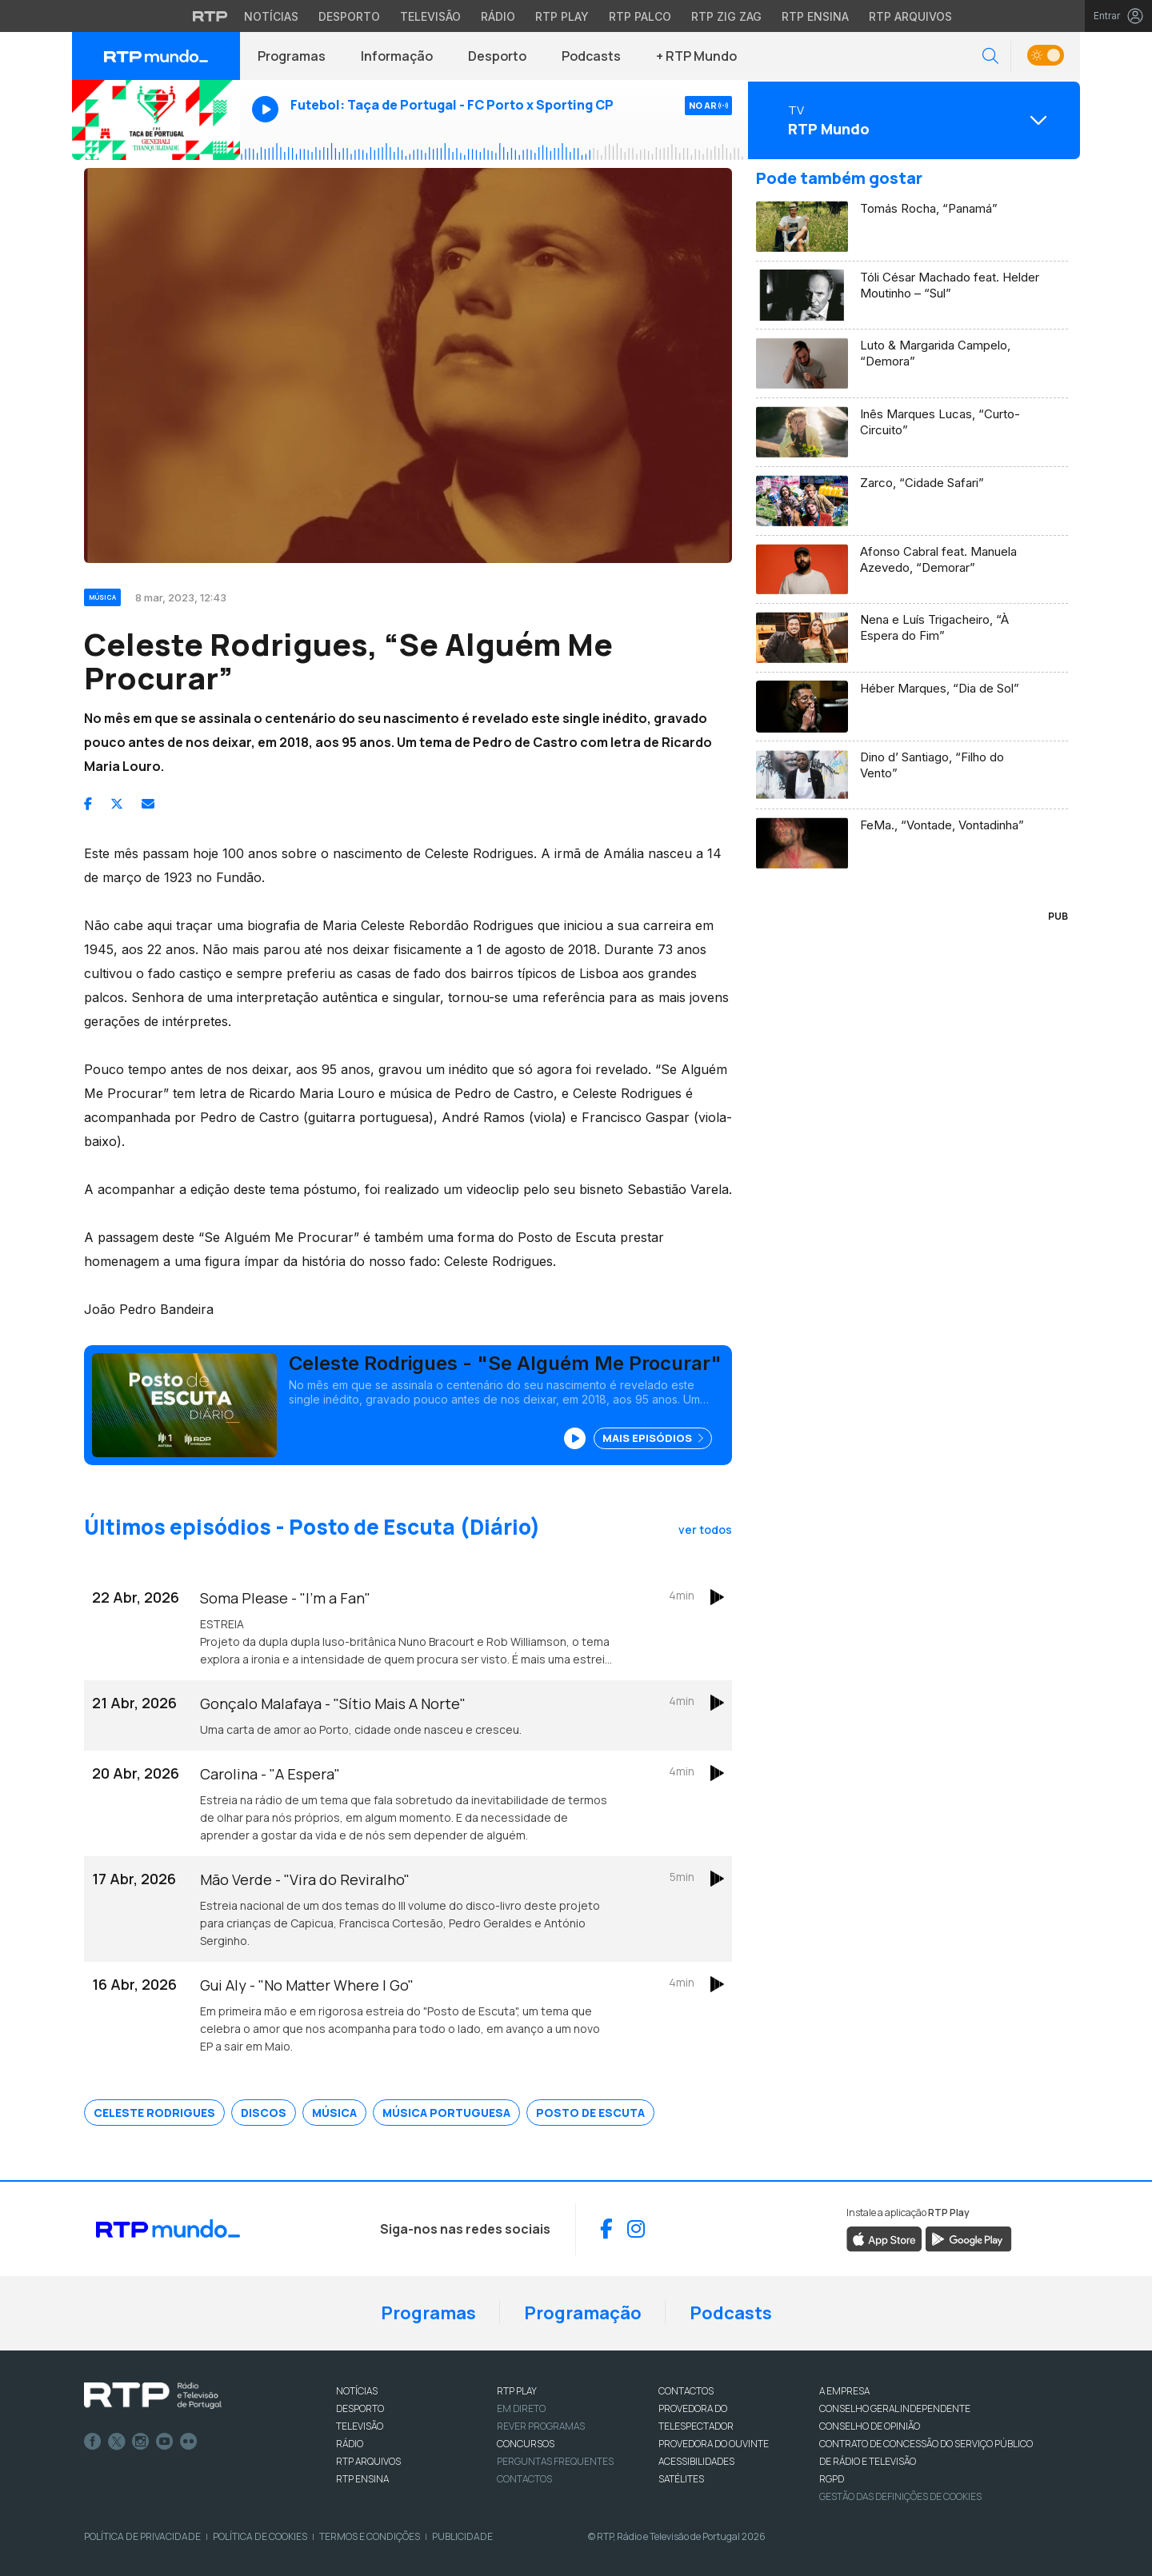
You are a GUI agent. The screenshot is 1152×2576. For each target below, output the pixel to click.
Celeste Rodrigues (154, 2112)
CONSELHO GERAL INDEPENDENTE (894, 2408)
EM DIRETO (521, 2408)
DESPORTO (360, 2408)
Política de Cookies (260, 2536)
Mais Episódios (652, 1438)
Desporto (497, 56)
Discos (263, 2112)
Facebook (93, 2441)
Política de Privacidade (142, 2536)
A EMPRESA (844, 2391)
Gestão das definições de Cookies (900, 2496)
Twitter (117, 2441)
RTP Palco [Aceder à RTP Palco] (640, 16)
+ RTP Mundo (696, 56)
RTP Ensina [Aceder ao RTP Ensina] (815, 16)
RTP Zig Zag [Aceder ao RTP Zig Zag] (726, 16)
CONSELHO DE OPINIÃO (869, 2426)
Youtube (165, 2441)
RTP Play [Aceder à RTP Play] (562, 16)
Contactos (524, 2479)
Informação (397, 56)
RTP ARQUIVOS (368, 2461)
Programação (583, 2313)
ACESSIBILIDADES (696, 2461)
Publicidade (462, 2536)
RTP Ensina (362, 2479)
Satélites (681, 2479)
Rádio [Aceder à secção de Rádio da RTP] (498, 16)
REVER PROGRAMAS (541, 2426)
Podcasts (591, 56)
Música (334, 2112)
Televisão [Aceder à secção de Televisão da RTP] (430, 16)
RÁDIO (349, 2443)
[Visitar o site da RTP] (210, 16)
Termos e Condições (369, 2536)
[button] (990, 56)
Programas (292, 56)
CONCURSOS (525, 2443)
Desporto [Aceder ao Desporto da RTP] (349, 16)
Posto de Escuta (590, 2112)
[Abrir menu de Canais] (912, 120)
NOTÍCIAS (357, 2391)
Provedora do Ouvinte (713, 2443)
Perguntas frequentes (555, 2461)
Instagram (141, 2441)
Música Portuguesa (446, 2112)
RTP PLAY (517, 2391)
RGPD (831, 2479)
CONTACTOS (686, 2391)
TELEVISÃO (359, 2426)
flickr (189, 2441)
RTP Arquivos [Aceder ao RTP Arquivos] (910, 16)
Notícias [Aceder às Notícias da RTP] (271, 16)
